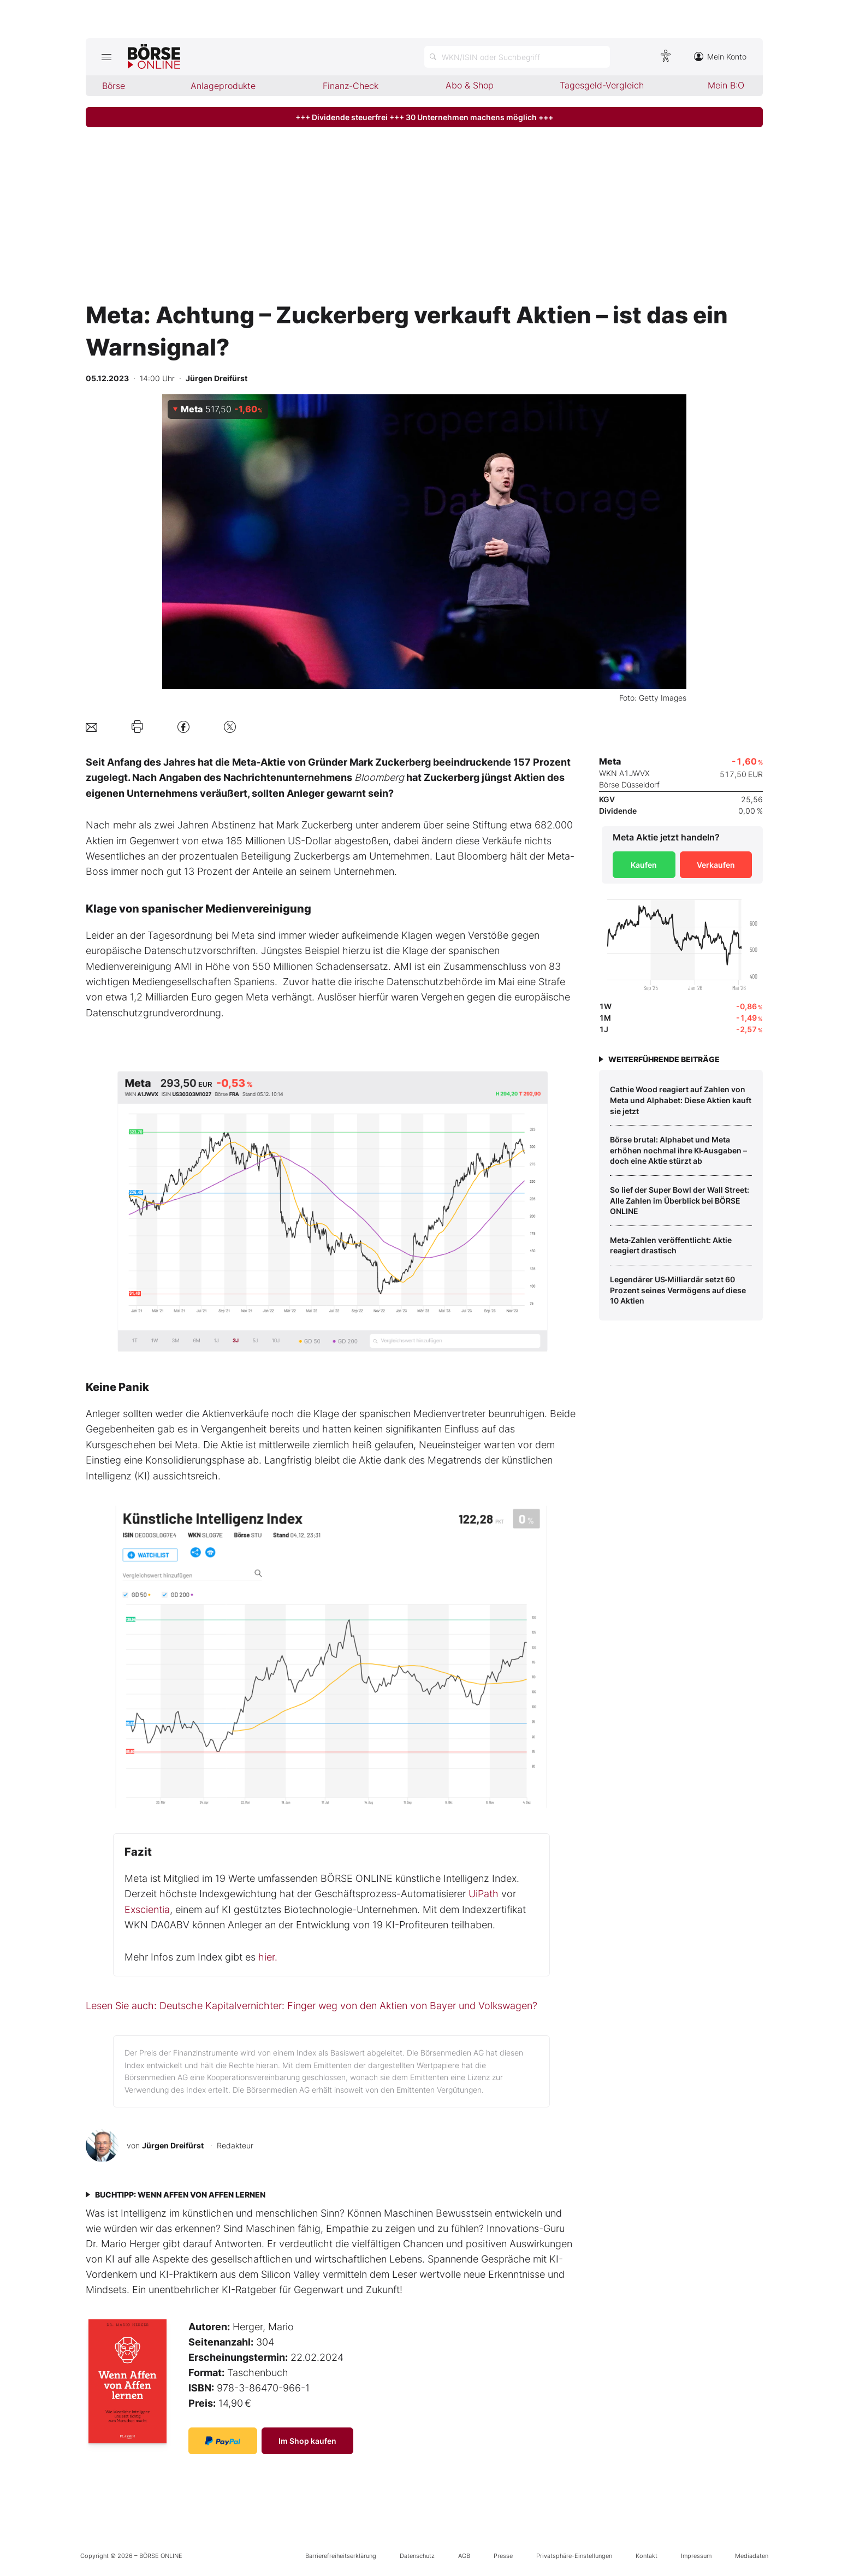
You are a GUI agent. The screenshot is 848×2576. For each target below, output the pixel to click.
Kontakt (646, 2556)
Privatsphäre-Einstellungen (574, 2556)
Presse (503, 2556)
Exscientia (147, 1909)
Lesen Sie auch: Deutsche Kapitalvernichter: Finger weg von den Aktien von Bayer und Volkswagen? (311, 2005)
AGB (464, 2556)
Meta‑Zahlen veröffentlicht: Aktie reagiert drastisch (671, 1245)
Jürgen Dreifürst (173, 2145)
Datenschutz (417, 2556)
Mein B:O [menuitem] (726, 85)
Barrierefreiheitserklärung (340, 2556)
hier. (267, 1957)
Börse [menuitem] (113, 85)
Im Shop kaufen (307, 2440)
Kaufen (644, 864)
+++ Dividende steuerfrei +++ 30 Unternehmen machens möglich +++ (424, 117)
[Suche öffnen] (517, 57)
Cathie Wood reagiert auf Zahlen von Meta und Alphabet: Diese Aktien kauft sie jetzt (680, 1100)
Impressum (696, 2556)
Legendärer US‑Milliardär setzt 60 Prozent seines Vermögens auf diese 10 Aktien (678, 1290)
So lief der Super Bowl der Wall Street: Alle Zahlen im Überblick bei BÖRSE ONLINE (679, 1200)
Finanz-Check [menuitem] (350, 85)
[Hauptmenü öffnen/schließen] (107, 56)
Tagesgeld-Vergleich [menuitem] (602, 85)
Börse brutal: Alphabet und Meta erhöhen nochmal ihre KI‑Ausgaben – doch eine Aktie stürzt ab (679, 1150)
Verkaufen (716, 864)
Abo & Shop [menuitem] (470, 85)
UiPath (484, 1893)
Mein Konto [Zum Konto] (720, 56)
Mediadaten (751, 2556)
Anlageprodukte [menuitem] (223, 85)
